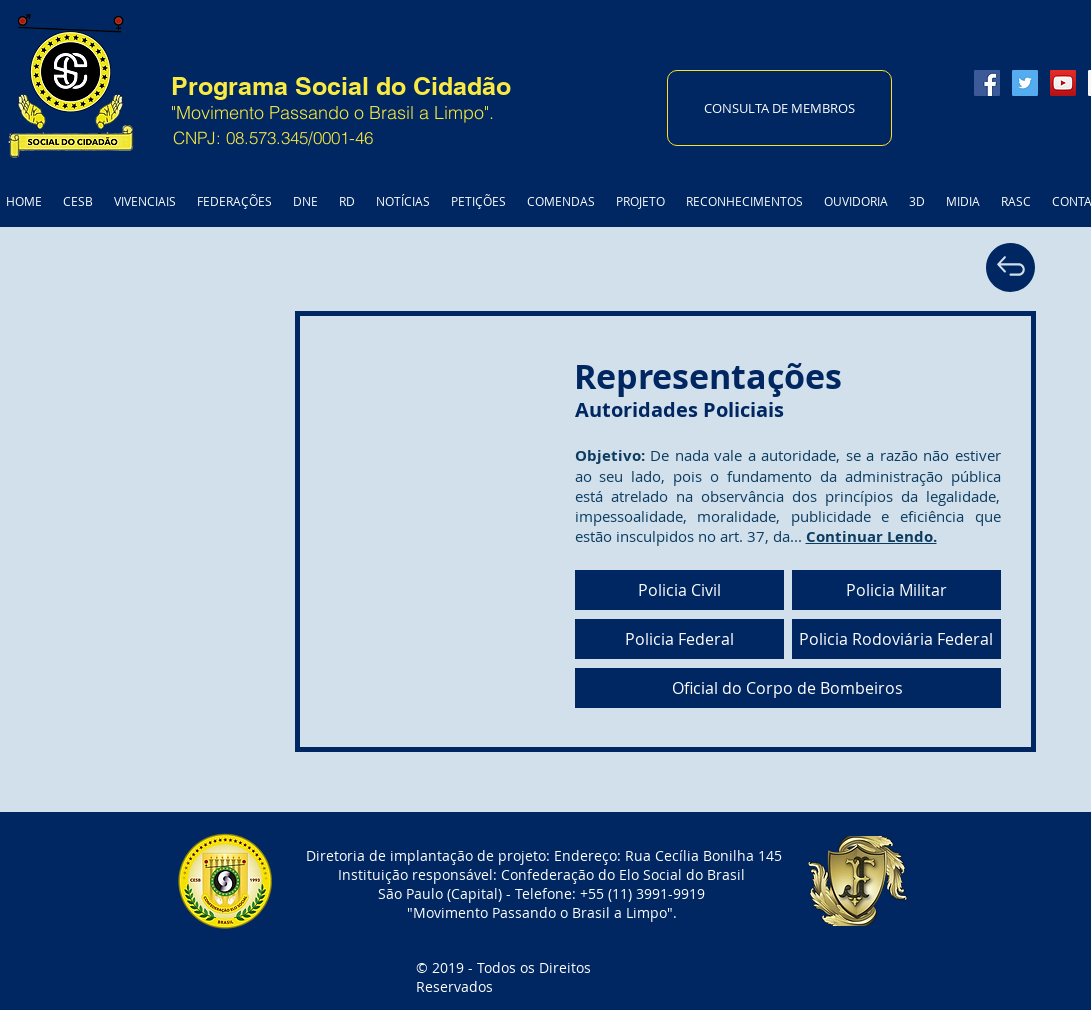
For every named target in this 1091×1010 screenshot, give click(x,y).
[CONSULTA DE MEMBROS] (779, 108)
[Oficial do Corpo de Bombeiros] (788, 688)
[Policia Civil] (679, 590)
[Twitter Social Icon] (1025, 83)
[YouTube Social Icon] (1063, 83)
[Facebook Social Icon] (987, 83)
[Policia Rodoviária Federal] (896, 639)
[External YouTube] (298, 533)
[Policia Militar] (896, 590)
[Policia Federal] (679, 639)
